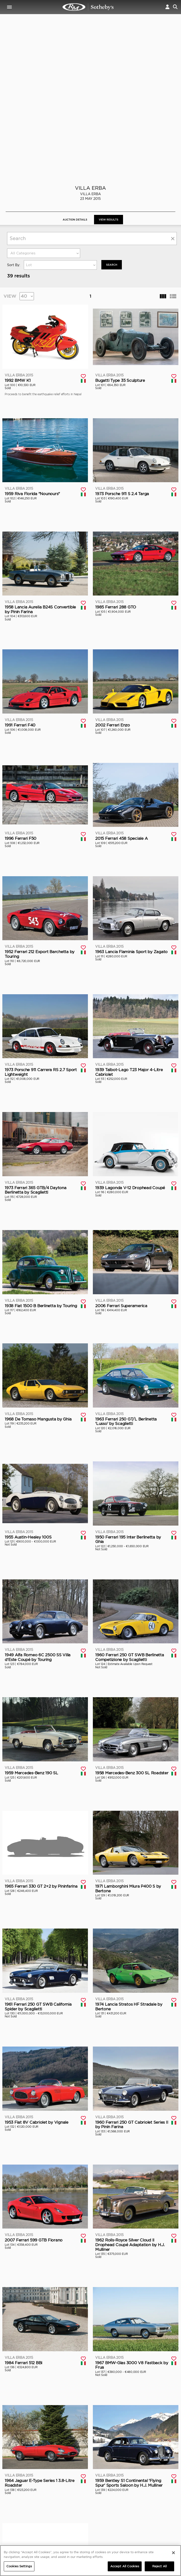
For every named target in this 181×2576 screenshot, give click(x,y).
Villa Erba (90, 23)
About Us (12, 2526)
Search (112, 100)
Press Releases (116, 2530)
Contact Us (13, 2535)
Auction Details (73, 55)
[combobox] (43, 88)
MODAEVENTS (56, 2535)
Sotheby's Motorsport (63, 2540)
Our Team (12, 2530)
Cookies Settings (163, 2526)
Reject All (159, 2566)
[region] (90, 2560)
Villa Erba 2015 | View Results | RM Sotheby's (88, 7)
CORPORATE (55, 2521)
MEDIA (110, 2521)
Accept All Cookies (124, 2566)
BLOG (109, 2535)
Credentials (114, 2526)
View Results (110, 55)
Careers (52, 2530)
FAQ (49, 2526)
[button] (167, 7)
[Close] (173, 2553)
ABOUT (11, 2521)
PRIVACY (158, 2521)
